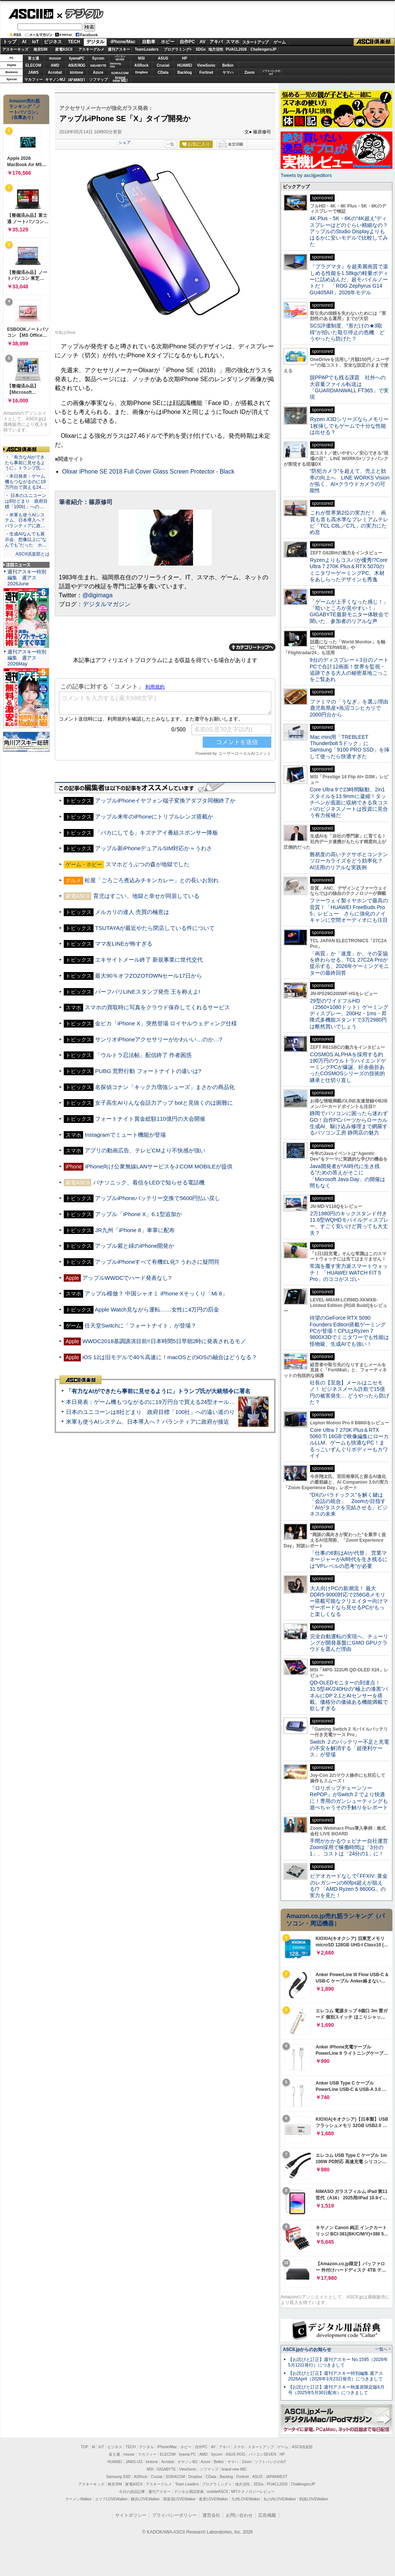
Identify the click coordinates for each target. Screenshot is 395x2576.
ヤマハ (228, 72)
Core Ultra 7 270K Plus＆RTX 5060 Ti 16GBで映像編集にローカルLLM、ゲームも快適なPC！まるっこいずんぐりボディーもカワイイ (349, 1443)
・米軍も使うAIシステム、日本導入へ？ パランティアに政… (25, 520)
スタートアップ (255, 42)
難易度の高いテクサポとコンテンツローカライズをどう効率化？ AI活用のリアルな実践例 (349, 860)
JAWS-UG (134, 2462)
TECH (74, 41)
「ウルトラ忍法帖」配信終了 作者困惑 (143, 1055)
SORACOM (175, 2477)
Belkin (227, 65)
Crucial (163, 65)
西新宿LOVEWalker (179, 2499)
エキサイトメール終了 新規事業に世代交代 (149, 959)
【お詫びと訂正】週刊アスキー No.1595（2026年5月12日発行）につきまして (338, 2362)
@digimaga (97, 595)
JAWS (33, 72)
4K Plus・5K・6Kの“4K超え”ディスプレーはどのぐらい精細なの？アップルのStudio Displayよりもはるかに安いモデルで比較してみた (349, 231)
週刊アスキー (119, 49)
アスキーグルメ (91, 49)
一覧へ (381, 2349)
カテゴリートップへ (252, 647)
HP (184, 58)
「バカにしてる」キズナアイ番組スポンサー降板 (156, 832)
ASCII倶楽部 (374, 42)
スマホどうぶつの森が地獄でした (147, 864)
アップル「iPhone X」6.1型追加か (138, 1214)
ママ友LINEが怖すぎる (123, 943)
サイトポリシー (130, 2515)
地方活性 (215, 49)
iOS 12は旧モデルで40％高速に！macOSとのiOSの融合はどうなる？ (169, 1357)
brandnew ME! (120, 79)
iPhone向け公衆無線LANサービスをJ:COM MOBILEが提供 (159, 1166)
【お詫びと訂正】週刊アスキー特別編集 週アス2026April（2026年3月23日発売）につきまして (335, 2376)
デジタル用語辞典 (189, 2492)
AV (203, 41)
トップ (9, 41)
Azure (98, 72)
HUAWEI (184, 65)
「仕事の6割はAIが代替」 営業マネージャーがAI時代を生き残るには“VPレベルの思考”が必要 (349, 1559)
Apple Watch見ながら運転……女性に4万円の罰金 (157, 1309)
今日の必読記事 (132, 2492)
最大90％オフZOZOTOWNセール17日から (148, 975)
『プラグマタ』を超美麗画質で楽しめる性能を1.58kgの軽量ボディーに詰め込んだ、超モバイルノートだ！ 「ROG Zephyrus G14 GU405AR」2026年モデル (349, 279)
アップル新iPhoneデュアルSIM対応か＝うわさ (153, 848)
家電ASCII (64, 49)
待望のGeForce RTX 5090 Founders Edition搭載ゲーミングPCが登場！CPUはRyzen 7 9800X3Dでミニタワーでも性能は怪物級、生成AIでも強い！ (349, 1330)
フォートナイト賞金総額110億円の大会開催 (150, 1118)
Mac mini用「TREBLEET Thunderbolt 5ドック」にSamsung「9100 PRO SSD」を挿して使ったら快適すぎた (349, 746)
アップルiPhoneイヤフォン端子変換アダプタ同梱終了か (165, 800)
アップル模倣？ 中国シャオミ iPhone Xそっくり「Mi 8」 (156, 1293)
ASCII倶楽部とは (32, 554)
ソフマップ (98, 79)
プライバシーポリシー (174, 2515)
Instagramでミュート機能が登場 (125, 1135)
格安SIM (41, 49)
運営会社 (211, 2515)
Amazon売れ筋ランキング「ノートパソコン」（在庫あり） (24, 109)
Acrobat (55, 72)
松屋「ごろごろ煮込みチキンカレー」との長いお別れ (152, 880)
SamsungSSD (115, 65)
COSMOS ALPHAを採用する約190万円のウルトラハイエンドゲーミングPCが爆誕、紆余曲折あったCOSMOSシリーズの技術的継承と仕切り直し (348, 1067)
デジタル (80, 13)
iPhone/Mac (123, 41)
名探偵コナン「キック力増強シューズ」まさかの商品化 (165, 1087)
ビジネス (53, 41)
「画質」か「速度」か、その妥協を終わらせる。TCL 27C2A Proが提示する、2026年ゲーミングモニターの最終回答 (349, 963)
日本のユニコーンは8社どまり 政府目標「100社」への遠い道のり (150, 1412)
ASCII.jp (30, 14)
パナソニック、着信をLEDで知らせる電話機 (149, 1182)
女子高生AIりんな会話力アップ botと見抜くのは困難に (164, 1102)
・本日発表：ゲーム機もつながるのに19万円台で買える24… (25, 482)
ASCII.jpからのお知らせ (307, 2349)
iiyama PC (187, 2454)
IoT (35, 41)
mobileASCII (217, 2492)
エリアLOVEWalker (111, 2499)
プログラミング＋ (217, 2484)
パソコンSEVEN (120, 58)
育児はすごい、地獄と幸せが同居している (146, 896)
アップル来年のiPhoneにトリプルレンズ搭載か (154, 816)
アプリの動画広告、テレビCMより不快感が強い (145, 1150)
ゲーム (280, 42)
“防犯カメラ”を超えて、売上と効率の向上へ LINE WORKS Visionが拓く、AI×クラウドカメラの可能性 (349, 480)
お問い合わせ (239, 2515)
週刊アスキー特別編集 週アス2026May (26, 658)
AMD (55, 65)
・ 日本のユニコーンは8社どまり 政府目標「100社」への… (26, 501)
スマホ (232, 41)
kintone (76, 72)
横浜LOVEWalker (145, 2499)
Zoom (249, 72)
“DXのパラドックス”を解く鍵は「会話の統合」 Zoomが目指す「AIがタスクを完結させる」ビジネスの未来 (349, 1504)
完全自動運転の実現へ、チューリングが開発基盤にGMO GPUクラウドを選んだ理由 (349, 1642)
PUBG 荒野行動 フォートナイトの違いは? (148, 1071)
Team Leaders (187, 2484)
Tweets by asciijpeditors (306, 175)
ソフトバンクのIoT (271, 72)
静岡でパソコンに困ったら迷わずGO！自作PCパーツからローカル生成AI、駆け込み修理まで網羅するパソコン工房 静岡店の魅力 (349, 1123)
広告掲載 (267, 2515)
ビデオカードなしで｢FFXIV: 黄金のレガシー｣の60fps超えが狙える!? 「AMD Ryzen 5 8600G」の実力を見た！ (349, 1885)
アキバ (216, 41)
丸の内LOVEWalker (279, 2499)
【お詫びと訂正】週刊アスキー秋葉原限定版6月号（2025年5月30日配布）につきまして (336, 2389)
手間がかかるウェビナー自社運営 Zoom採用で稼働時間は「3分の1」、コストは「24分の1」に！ (351, 1847)
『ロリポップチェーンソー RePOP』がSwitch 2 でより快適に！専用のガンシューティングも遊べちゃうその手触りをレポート (349, 1797)
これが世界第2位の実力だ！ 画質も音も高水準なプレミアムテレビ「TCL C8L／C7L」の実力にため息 (349, 522)
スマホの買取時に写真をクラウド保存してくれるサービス (157, 1007)
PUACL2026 (236, 49)
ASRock (141, 65)
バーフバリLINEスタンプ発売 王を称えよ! (147, 991)
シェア (124, 142)
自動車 (148, 41)
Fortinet (206, 72)
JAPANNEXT (76, 79)
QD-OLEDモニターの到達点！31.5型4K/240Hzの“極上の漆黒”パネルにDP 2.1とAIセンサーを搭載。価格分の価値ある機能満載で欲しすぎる (349, 1695)
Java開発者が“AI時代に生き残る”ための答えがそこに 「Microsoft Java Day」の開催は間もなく (347, 1176)
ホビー (167, 41)
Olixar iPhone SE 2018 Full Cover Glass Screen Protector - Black (148, 471)
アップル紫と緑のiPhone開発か (134, 1246)
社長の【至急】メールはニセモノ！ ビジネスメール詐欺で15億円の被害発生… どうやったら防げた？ (349, 1392)
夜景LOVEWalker (213, 2499)
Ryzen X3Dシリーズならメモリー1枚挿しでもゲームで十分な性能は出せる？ (349, 425)
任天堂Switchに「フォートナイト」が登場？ (140, 1325)
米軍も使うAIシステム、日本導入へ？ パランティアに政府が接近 (147, 1421)
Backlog (184, 72)
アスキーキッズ (15, 49)
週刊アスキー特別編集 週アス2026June (26, 577)
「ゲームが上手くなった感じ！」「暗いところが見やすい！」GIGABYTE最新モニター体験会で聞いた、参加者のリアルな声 (349, 611)
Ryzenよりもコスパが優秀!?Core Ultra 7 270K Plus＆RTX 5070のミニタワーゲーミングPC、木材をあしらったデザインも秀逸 (349, 569)
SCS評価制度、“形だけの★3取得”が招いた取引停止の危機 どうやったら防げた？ (347, 332)
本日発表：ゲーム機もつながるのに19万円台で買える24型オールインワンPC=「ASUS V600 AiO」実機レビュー (207, 1402)
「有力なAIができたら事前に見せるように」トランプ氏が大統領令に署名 (158, 1391)
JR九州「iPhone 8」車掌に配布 (134, 1230)
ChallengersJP (263, 49)
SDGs (201, 49)
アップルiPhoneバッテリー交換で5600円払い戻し (157, 1198)
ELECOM (33, 65)
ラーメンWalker (78, 2499)
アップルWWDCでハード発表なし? (126, 1278)
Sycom (98, 58)
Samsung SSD (118, 2477)
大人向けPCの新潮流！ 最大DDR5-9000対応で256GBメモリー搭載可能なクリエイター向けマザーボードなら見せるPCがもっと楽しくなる (349, 1601)
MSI (141, 58)
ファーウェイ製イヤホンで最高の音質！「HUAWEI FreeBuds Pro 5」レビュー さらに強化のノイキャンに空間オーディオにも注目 (349, 910)
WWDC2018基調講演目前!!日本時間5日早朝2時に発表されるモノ (164, 1341)
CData (163, 72)
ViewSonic (206, 65)
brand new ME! (234, 2469)
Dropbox (141, 72)
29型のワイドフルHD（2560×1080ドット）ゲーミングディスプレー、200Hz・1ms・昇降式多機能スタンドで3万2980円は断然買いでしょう (349, 1013)
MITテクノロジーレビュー (253, 2492)
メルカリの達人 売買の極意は (132, 912)
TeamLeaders (147, 49)
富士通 (33, 58)
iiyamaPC (76, 58)
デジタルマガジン (106, 604)
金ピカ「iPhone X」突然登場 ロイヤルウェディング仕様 (166, 1023)
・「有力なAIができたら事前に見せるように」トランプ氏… (25, 463)
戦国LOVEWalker (313, 2499)
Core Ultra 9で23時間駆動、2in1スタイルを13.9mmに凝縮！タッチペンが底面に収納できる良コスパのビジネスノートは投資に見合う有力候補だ (349, 802)
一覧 (170, 144)
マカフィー (33, 79)
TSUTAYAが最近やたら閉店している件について (155, 928)
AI (24, 41)
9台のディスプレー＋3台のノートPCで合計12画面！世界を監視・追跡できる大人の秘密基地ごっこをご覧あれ (349, 669)
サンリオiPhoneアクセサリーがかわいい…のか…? (158, 1039)
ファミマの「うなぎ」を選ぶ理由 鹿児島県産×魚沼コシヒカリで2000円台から (352, 708)
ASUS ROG (76, 65)
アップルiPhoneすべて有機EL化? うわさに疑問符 (157, 1262)
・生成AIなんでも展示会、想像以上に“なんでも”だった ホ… (26, 539)
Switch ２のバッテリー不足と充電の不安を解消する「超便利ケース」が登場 (349, 1748)
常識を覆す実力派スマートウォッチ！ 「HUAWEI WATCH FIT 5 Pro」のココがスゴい (349, 1272)
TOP (84, 2447)
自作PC (187, 41)
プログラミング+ (178, 49)
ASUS (163, 58)
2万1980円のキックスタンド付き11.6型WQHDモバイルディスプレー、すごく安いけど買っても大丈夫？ (349, 1223)
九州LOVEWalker (245, 2499)
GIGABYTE (98, 65)
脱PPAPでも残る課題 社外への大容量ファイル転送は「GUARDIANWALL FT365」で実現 (349, 387)
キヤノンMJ (55, 79)
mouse (55, 58)
